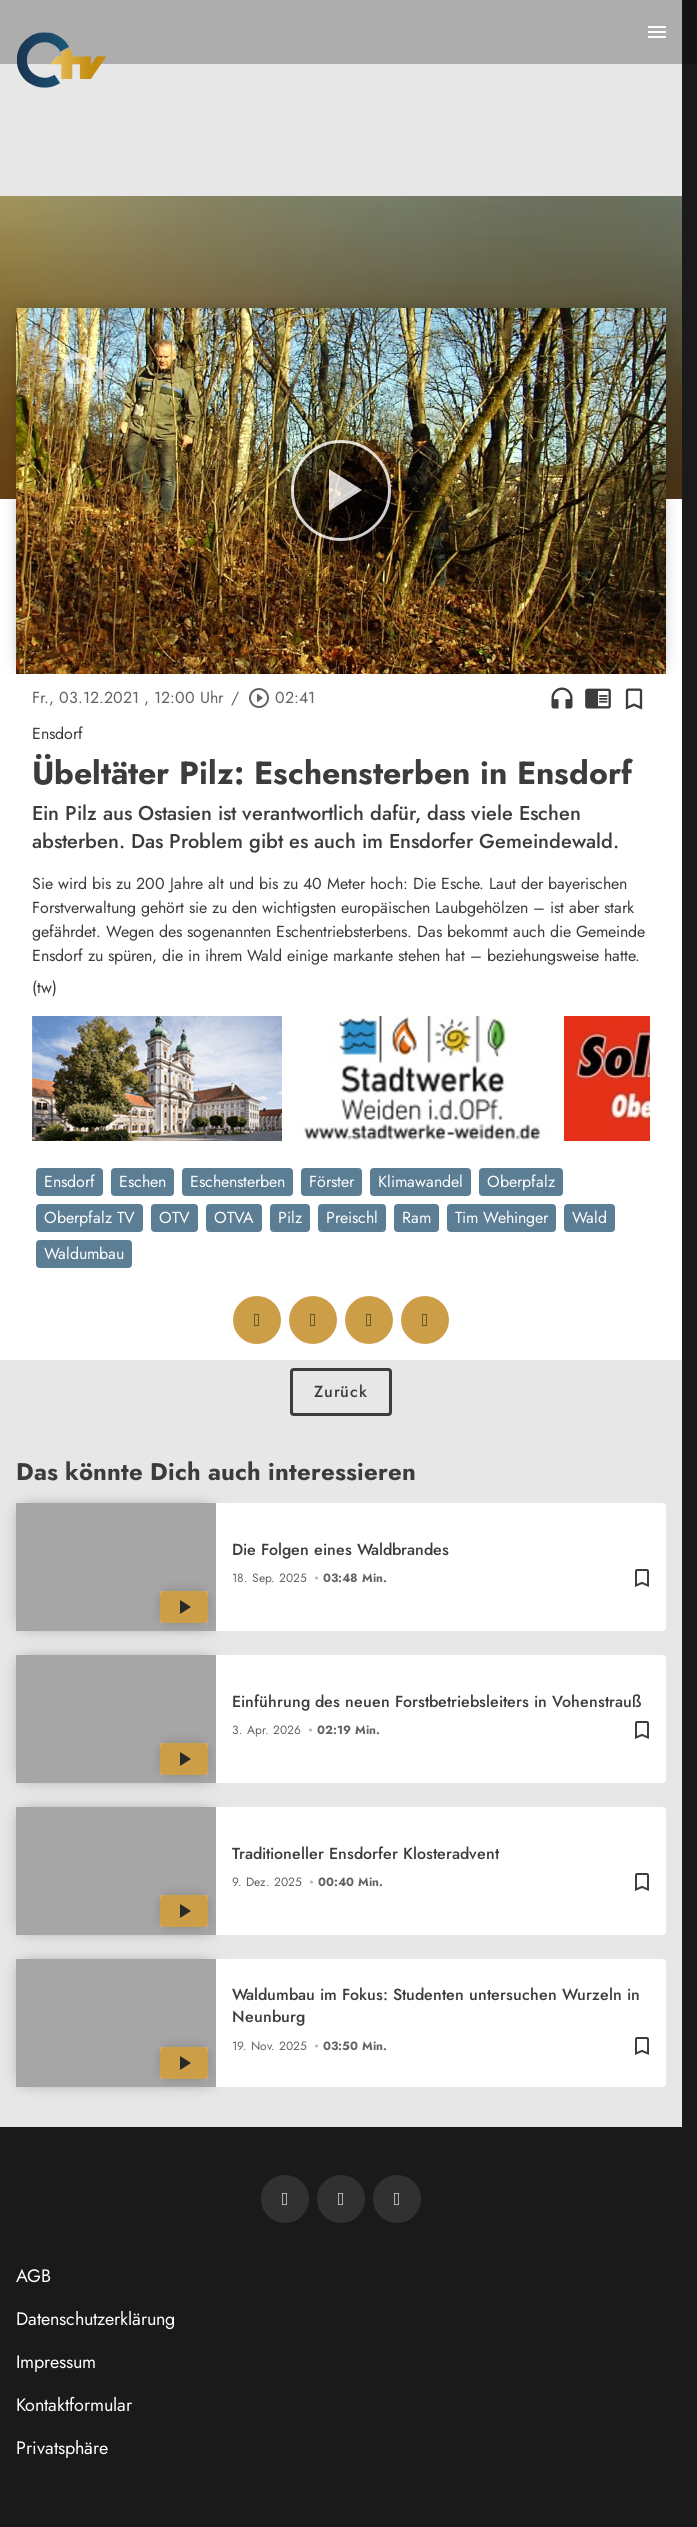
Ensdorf (69, 1181)
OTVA (234, 1217)
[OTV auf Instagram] (397, 2199)
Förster (331, 1181)
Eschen (142, 1181)
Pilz (290, 1217)
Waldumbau (84, 1253)
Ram (416, 1217)
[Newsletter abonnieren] (285, 2199)
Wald (589, 1217)
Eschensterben (237, 1181)
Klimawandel (420, 1181)
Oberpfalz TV (89, 1217)
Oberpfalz (521, 1181)
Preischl (352, 1217)
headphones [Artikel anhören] (562, 698)
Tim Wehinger (501, 1217)
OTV (174, 1217)
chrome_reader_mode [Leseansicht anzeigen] (598, 698)
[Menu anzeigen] (657, 32)
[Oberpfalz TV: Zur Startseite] (61, 60)
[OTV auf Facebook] (341, 2199)
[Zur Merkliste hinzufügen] (634, 698)
